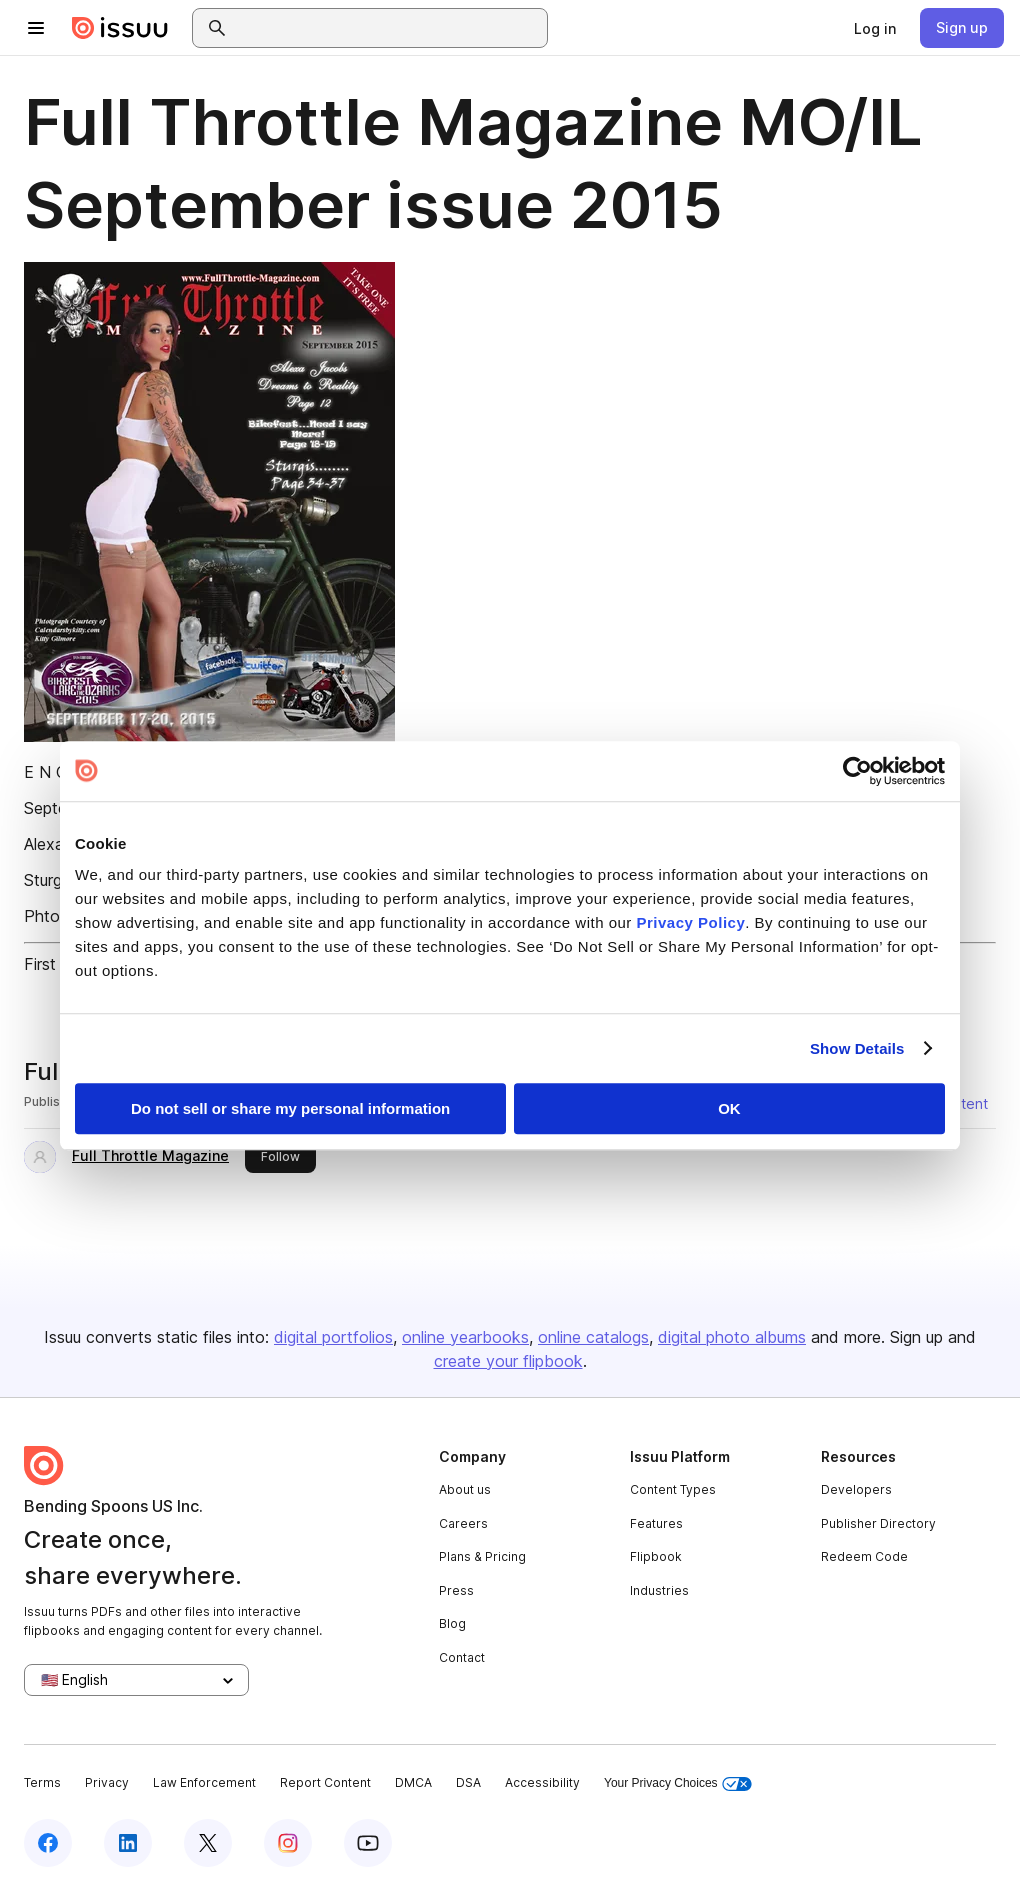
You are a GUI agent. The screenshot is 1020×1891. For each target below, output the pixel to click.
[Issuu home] (120, 28)
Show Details (857, 1048)
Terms (42, 1782)
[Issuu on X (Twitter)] (208, 1843)
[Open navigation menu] (36, 28)
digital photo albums (732, 1337)
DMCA (413, 1782)
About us (465, 1489)
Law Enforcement (204, 1782)
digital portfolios (333, 1337)
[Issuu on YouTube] (368, 1843)
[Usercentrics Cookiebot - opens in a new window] (857, 771)
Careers (463, 1523)
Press (456, 1590)
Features (656, 1523)
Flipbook (656, 1556)
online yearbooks (465, 1337)
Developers (856, 1489)
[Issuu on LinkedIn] (128, 1843)
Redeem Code (864, 1556)
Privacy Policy (691, 922)
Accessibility (542, 1782)
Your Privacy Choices (678, 1783)
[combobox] (388, 28)
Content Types (673, 1489)
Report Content (325, 1782)
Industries (659, 1590)
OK (729, 1108)
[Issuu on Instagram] (288, 1843)
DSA (468, 1782)
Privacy (107, 1782)
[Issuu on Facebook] (48, 1843)
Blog (452, 1623)
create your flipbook (508, 1361)
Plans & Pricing (482, 1556)
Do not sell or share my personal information (290, 1108)
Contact (462, 1657)
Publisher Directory (878, 1523)
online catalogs (593, 1337)
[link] (875, 28)
